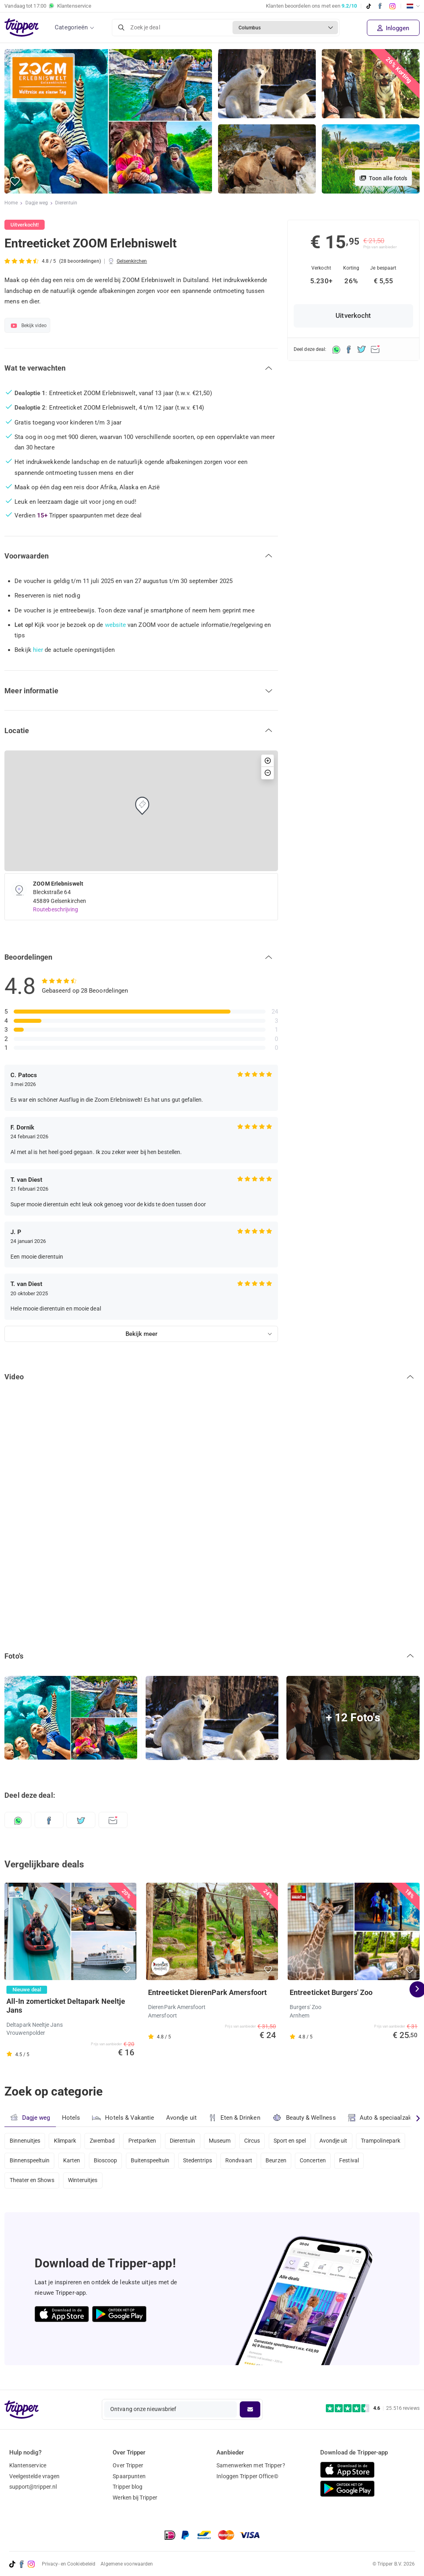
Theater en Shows (32, 2183)
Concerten (320, 2162)
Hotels (71, 2117)
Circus (258, 2140)
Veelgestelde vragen (34, 2476)
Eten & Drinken (235, 2117)
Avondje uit (182, 2117)
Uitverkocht (353, 315)
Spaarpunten (129, 2476)
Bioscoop (107, 2162)
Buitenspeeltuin (153, 2162)
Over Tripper (128, 2465)
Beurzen (282, 2162)
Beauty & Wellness (306, 2117)
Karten (73, 2162)
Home (11, 203)
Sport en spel (297, 2140)
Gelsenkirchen (132, 261)
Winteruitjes (84, 2183)
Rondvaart (244, 2162)
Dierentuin (67, 203)
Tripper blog (127, 2487)
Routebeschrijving (55, 909)
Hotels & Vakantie (124, 2117)
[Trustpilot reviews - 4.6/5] (373, 2408)
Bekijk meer (141, 1333)
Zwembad (104, 2140)
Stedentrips (201, 2162)
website (115, 625)
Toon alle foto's (383, 178)
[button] (15, 181)
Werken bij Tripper (135, 2498)
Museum (225, 2140)
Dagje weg (36, 203)
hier (38, 649)
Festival (358, 2162)
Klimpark (66, 2140)
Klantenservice (27, 2465)
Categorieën (71, 27)
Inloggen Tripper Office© (247, 2476)
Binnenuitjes (25, 2140)
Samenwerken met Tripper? (250, 2465)
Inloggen (393, 28)
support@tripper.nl (33, 2487)
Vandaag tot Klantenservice (47, 6)
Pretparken (145, 2140)
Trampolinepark (390, 2140)
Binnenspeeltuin (30, 2162)
